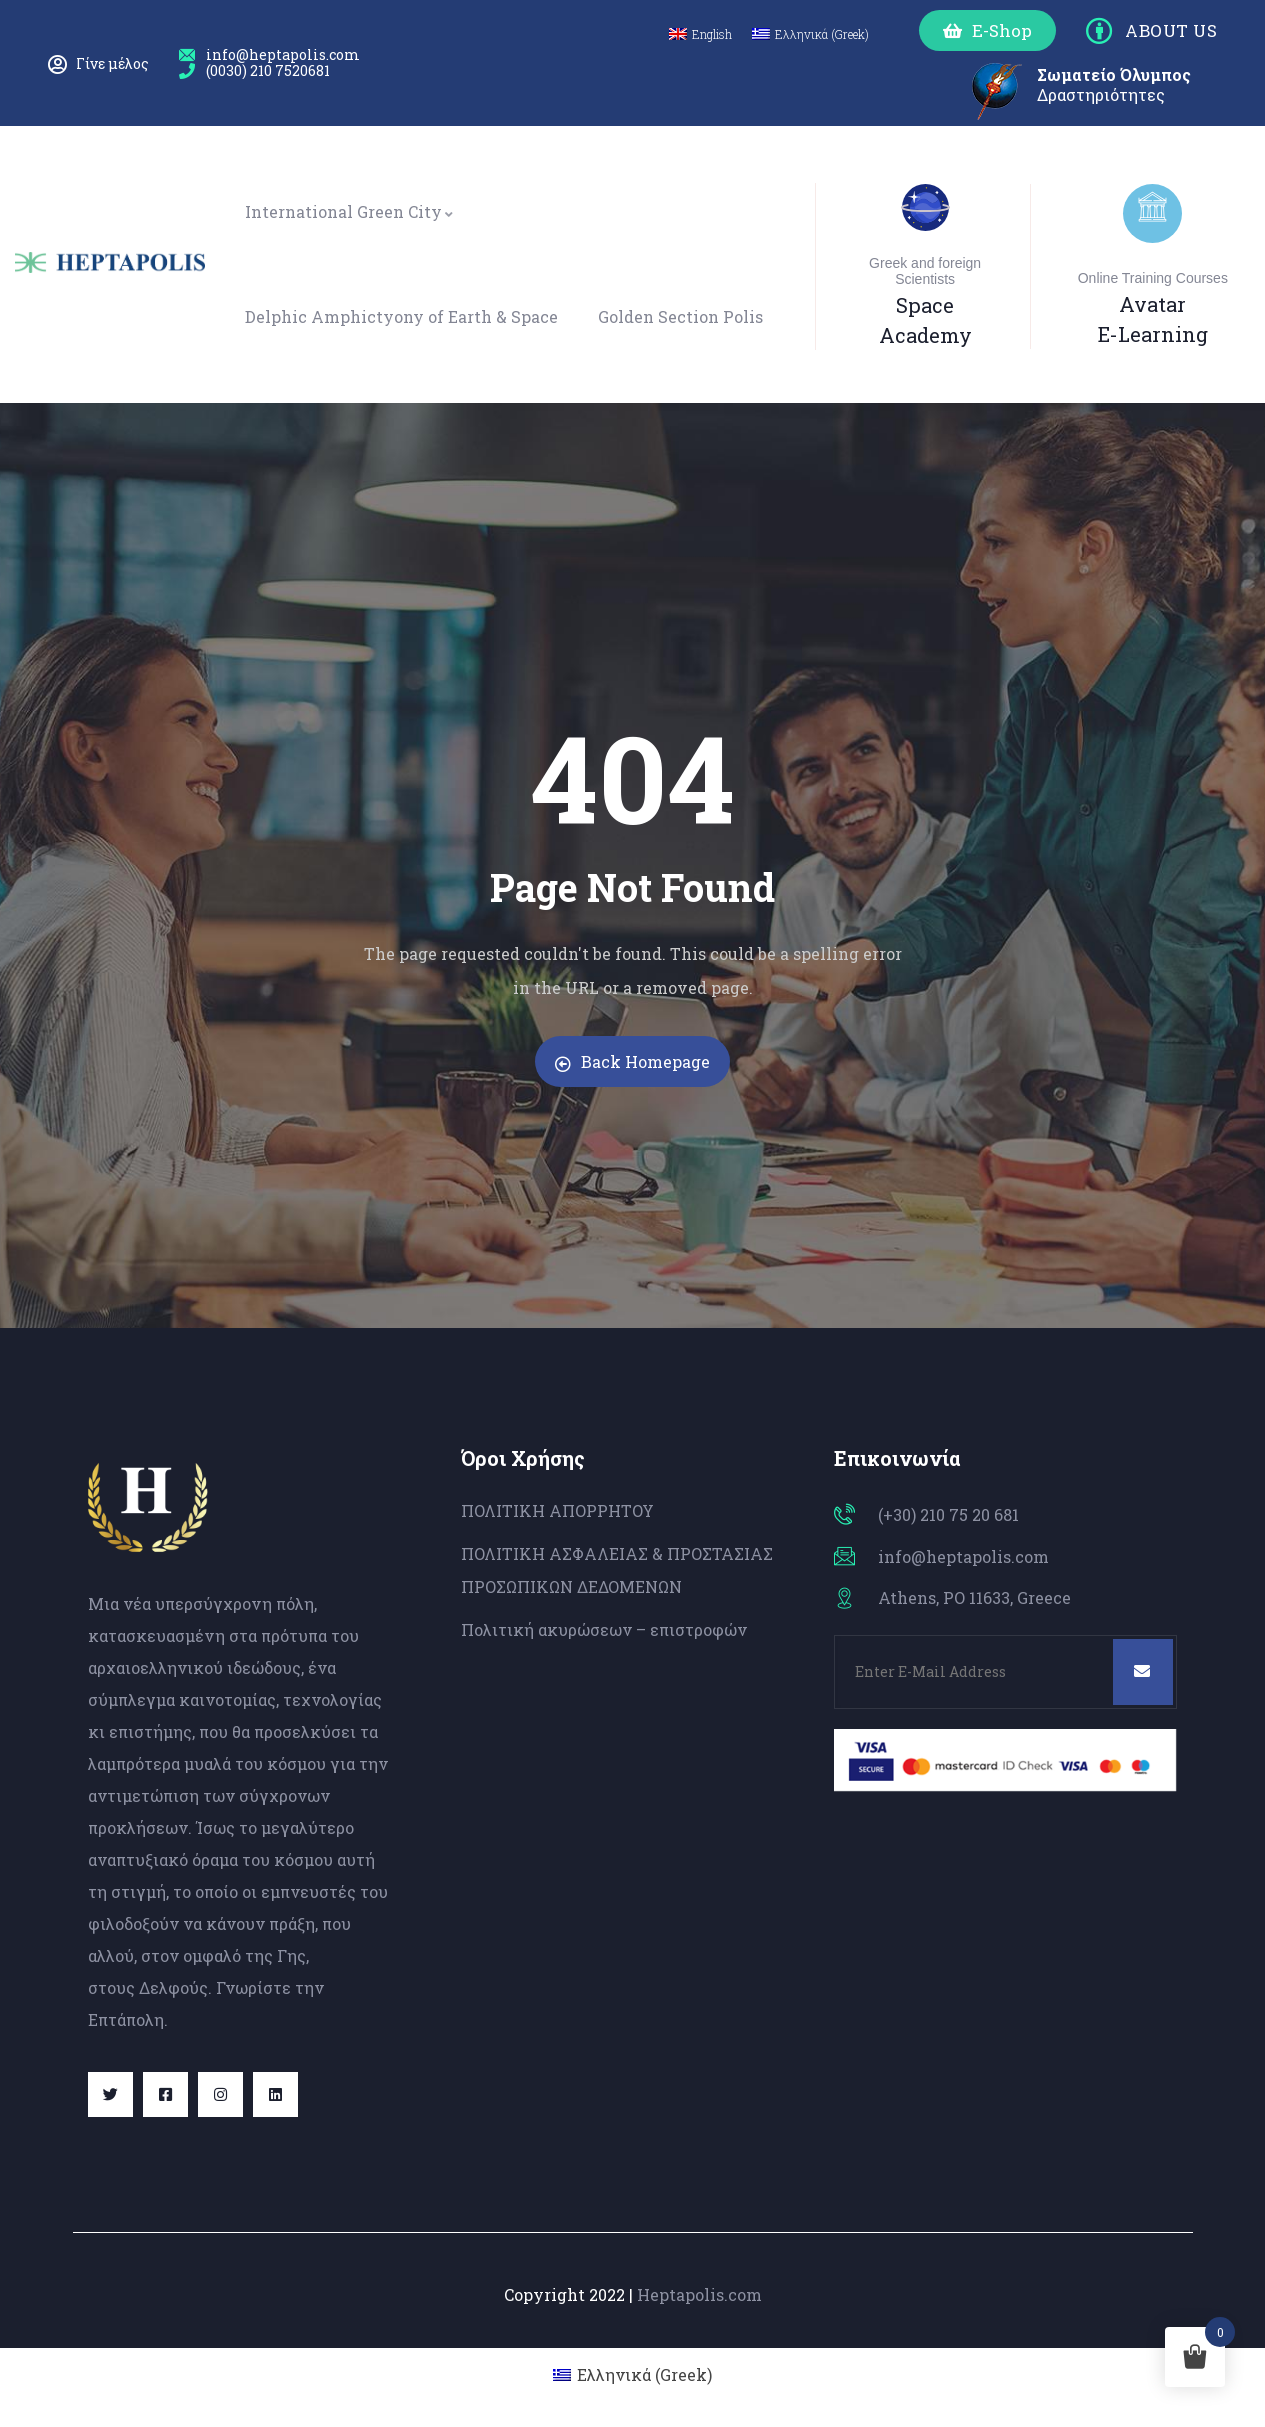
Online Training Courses (1153, 278)
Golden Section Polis (680, 316)
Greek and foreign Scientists (925, 271)
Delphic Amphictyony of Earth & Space (401, 316)
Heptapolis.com (699, 2294)
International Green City (350, 211)
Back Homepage (632, 1061)
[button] (987, 30)
